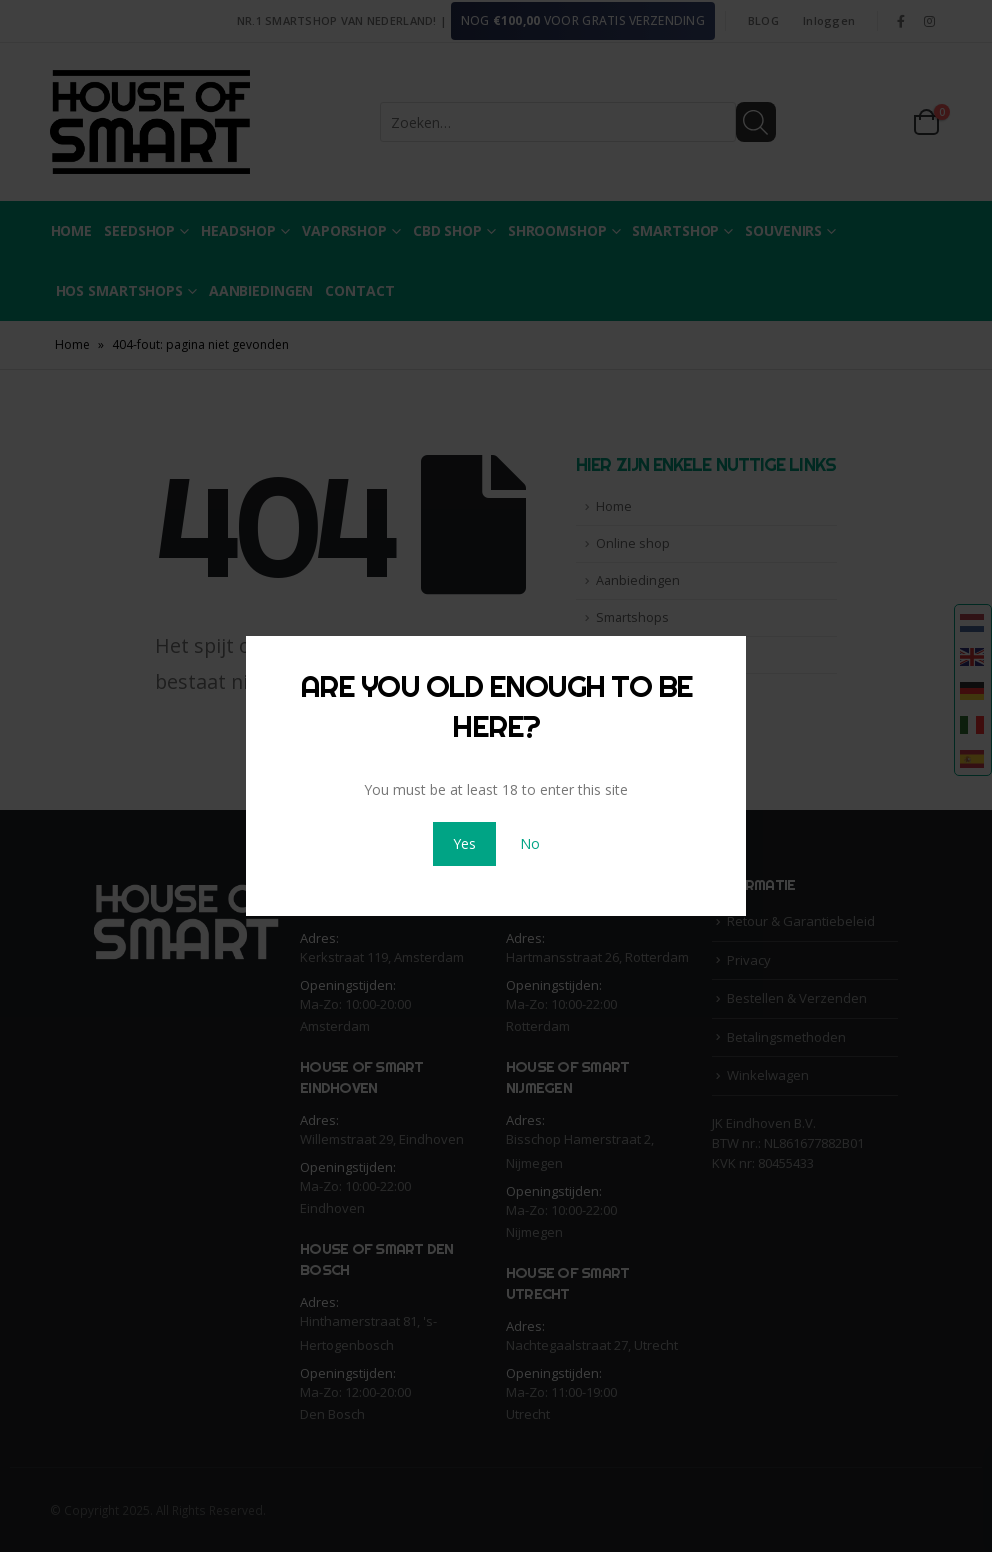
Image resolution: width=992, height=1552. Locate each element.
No (530, 843)
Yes (464, 843)
